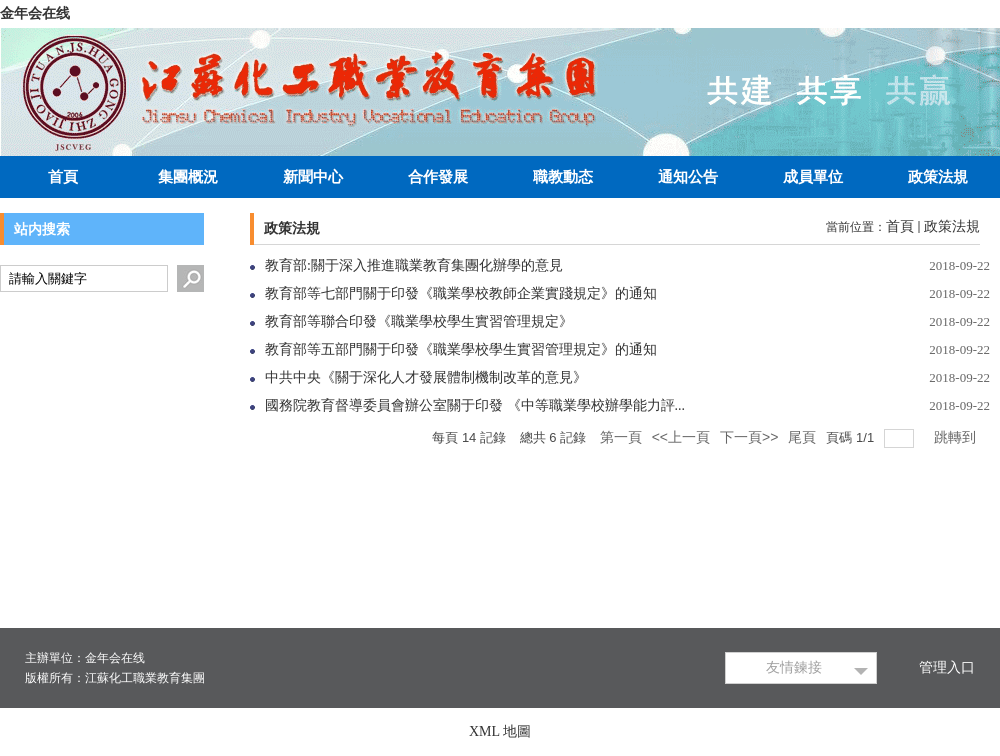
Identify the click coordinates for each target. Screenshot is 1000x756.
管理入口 (947, 667)
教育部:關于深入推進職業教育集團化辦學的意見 (414, 265)
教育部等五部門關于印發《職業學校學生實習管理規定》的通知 (461, 349)
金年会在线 (35, 13)
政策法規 (952, 226)
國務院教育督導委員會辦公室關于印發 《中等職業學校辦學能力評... (475, 405)
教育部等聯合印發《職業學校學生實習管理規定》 (419, 321)
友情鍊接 (794, 667)
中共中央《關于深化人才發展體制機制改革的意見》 (426, 377)
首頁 (900, 226)
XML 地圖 (500, 731)
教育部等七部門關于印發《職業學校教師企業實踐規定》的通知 (461, 293)
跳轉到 (957, 437)
